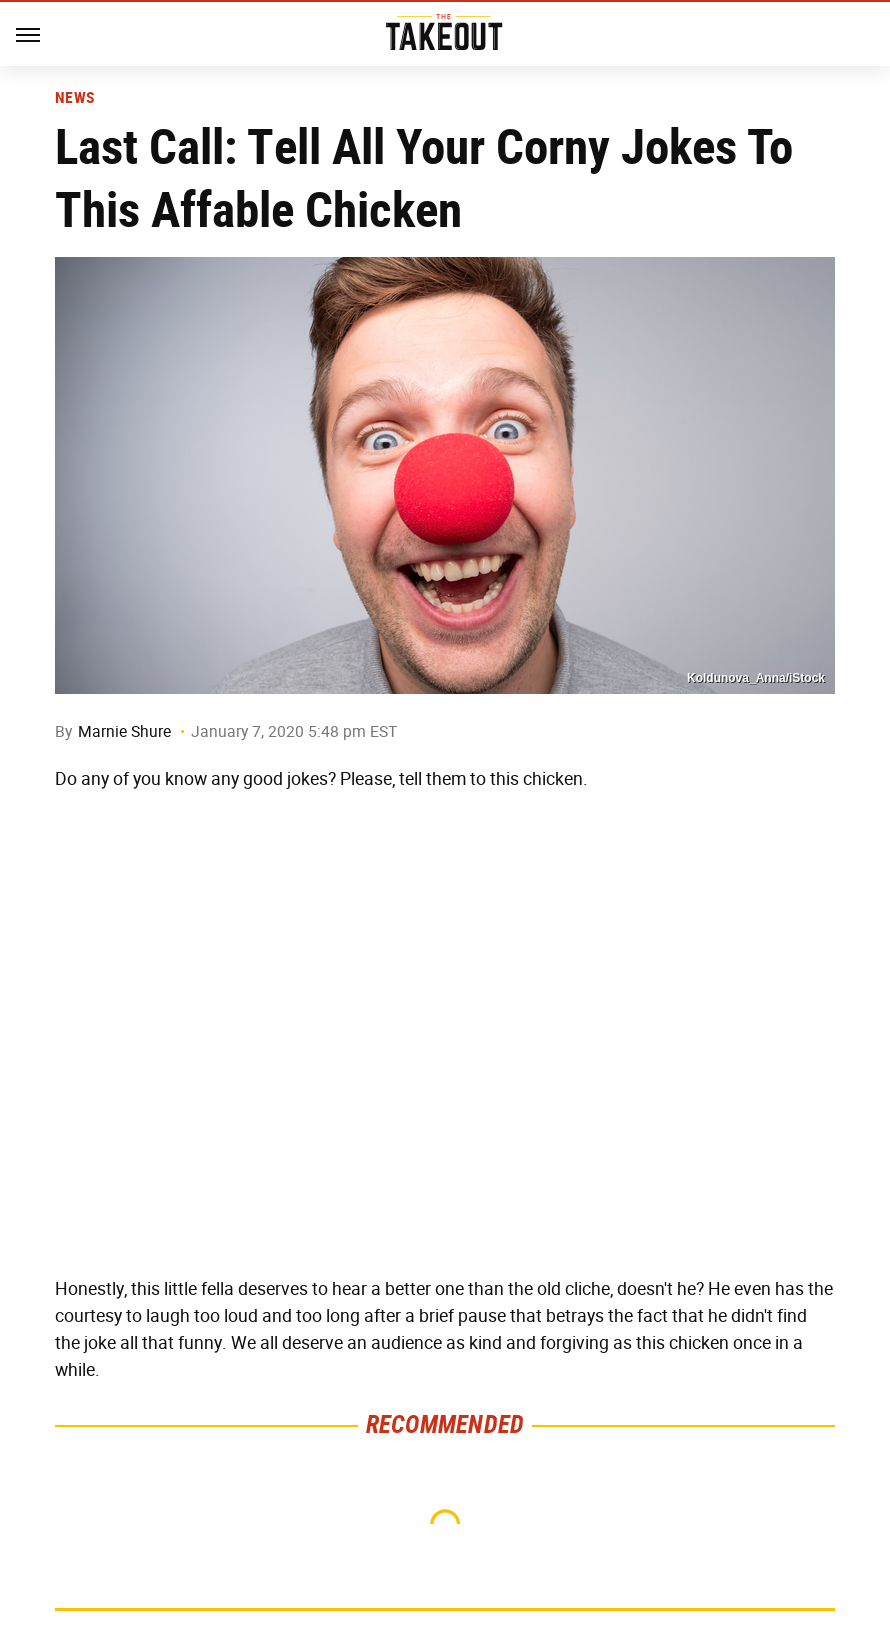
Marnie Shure (124, 731)
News (74, 98)
